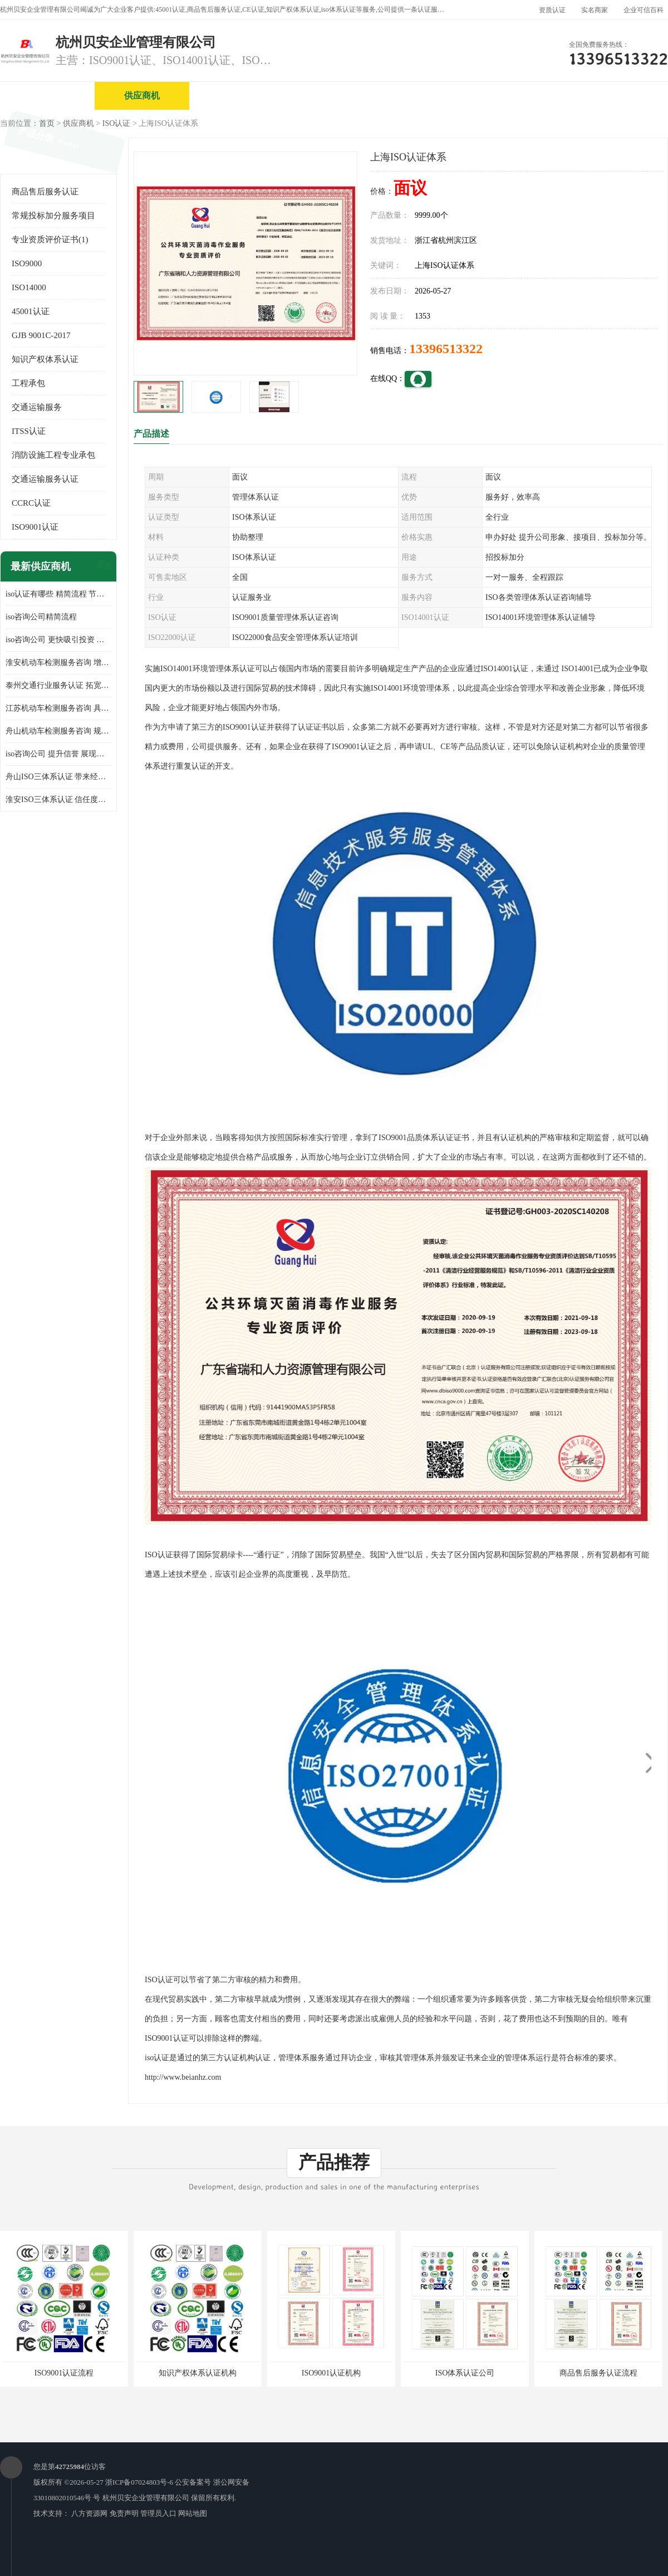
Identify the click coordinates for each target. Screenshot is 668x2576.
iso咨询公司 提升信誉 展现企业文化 (58, 754)
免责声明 (124, 2513)
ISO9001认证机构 (331, 2373)
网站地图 (192, 2513)
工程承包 (28, 383)
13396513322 (446, 348)
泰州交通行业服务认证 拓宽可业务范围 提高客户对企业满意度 (58, 685)
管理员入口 (158, 2513)
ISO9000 (27, 263)
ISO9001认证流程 (64, 2373)
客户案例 (615, 95)
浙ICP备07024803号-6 (139, 2482)
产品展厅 (426, 95)
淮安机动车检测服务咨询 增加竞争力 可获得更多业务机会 (58, 662)
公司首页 (47, 95)
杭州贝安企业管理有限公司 (145, 2498)
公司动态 (520, 95)
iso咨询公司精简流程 (41, 617)
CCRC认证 (31, 502)
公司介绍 (331, 95)
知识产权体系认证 (45, 359)
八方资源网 (89, 2513)
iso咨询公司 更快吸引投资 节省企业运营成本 (58, 640)
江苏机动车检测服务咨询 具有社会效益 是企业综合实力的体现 (58, 708)
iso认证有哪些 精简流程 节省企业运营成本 (58, 594)
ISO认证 (116, 123)
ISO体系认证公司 (465, 2373)
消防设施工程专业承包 (53, 455)
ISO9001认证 (35, 526)
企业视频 (236, 95)
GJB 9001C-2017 (41, 335)
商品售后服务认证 (45, 191)
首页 (47, 123)
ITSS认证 (29, 431)
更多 (103, 567)
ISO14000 (29, 287)
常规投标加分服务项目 (53, 215)
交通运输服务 (37, 407)
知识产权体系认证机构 (198, 2373)
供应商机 (142, 95)
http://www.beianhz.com (183, 2077)
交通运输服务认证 (45, 479)
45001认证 (31, 311)
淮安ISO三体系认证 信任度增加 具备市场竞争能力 (58, 799)
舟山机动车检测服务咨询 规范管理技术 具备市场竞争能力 (58, 731)
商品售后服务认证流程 (598, 2373)
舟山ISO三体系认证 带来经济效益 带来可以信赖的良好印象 (58, 777)
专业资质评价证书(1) (50, 239)
